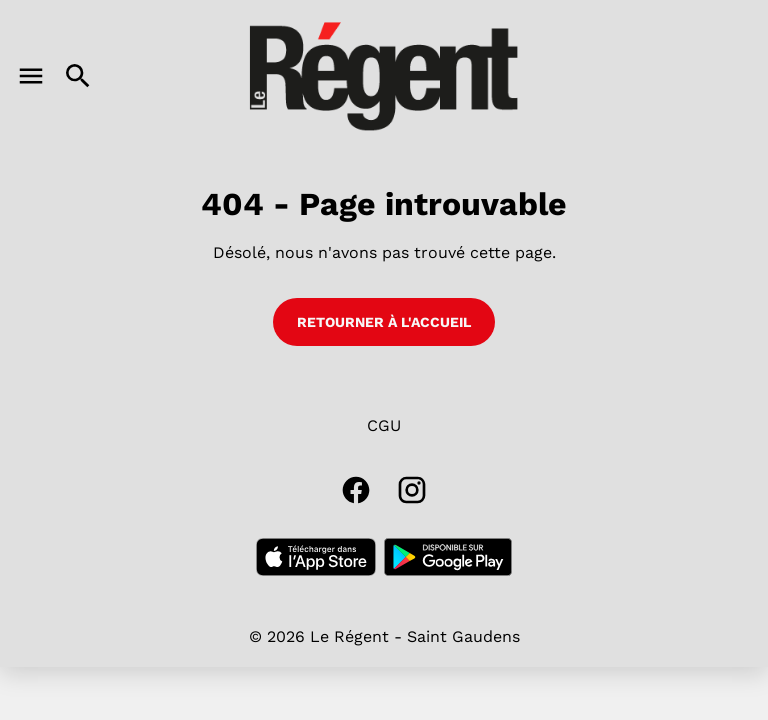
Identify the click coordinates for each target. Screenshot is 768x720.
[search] (78, 76)
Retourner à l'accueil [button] (384, 322)
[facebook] (356, 490)
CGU (384, 425)
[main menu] (31, 76)
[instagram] (412, 490)
